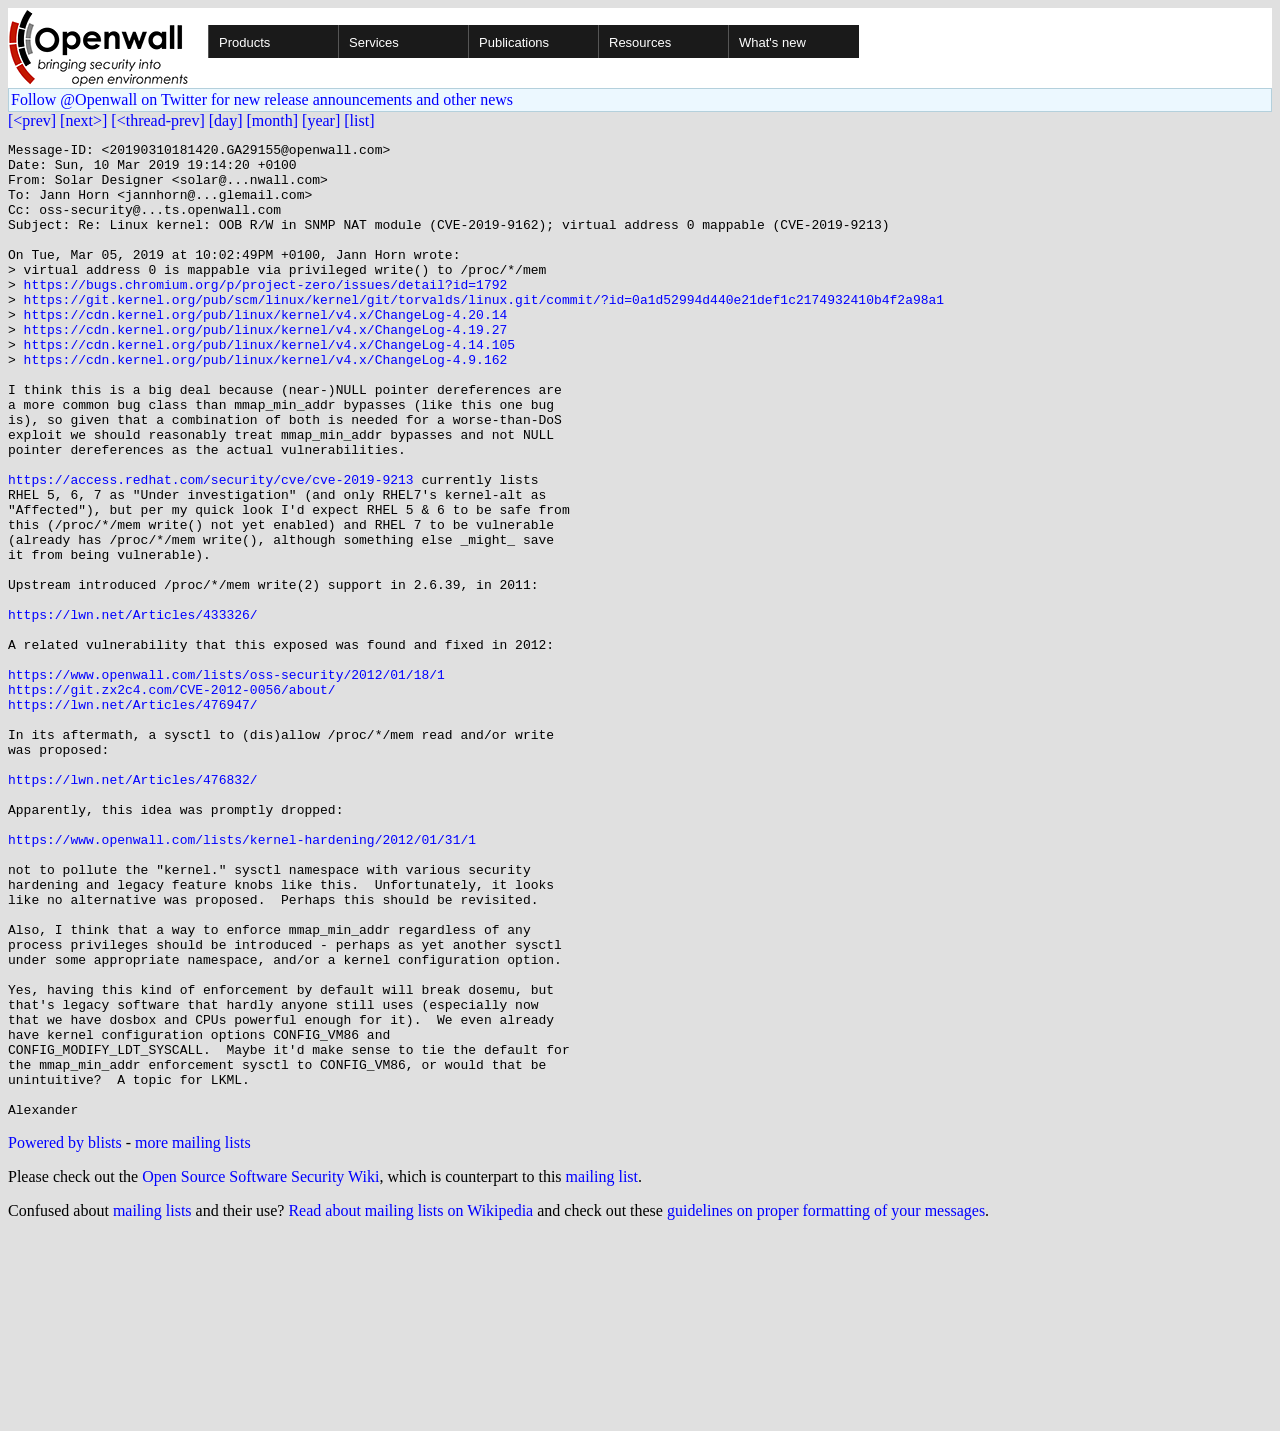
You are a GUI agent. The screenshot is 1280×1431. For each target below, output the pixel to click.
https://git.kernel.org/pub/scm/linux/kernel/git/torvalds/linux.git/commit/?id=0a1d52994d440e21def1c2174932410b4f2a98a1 (484, 332)
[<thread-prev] (157, 120)
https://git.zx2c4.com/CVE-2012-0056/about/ (172, 800)
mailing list (602, 1371)
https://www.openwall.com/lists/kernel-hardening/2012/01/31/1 (242, 980)
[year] (321, 120)
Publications (514, 42)
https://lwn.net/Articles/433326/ (133, 710)
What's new (772, 42)
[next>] (83, 120)
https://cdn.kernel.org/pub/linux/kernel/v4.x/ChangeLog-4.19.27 (266, 368)
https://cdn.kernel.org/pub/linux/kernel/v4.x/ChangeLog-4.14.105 (269, 386)
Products (244, 42)
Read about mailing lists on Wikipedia (410, 1405)
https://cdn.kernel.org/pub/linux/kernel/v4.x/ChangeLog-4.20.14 (266, 350)
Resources (640, 42)
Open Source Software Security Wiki (260, 1371)
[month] (273, 120)
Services (374, 42)
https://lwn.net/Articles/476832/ (133, 908)
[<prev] (32, 120)
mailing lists (152, 1405)
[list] (359, 120)
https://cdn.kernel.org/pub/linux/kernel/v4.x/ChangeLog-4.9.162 (266, 404)
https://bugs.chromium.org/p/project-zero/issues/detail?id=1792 (266, 314)
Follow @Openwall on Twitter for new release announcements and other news (262, 99)
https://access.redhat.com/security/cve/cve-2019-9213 (211, 548)
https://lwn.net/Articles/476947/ (133, 818)
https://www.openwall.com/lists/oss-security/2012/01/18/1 (226, 782)
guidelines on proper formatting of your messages (826, 1405)
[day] (226, 120)
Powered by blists (65, 1337)
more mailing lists (193, 1337)
